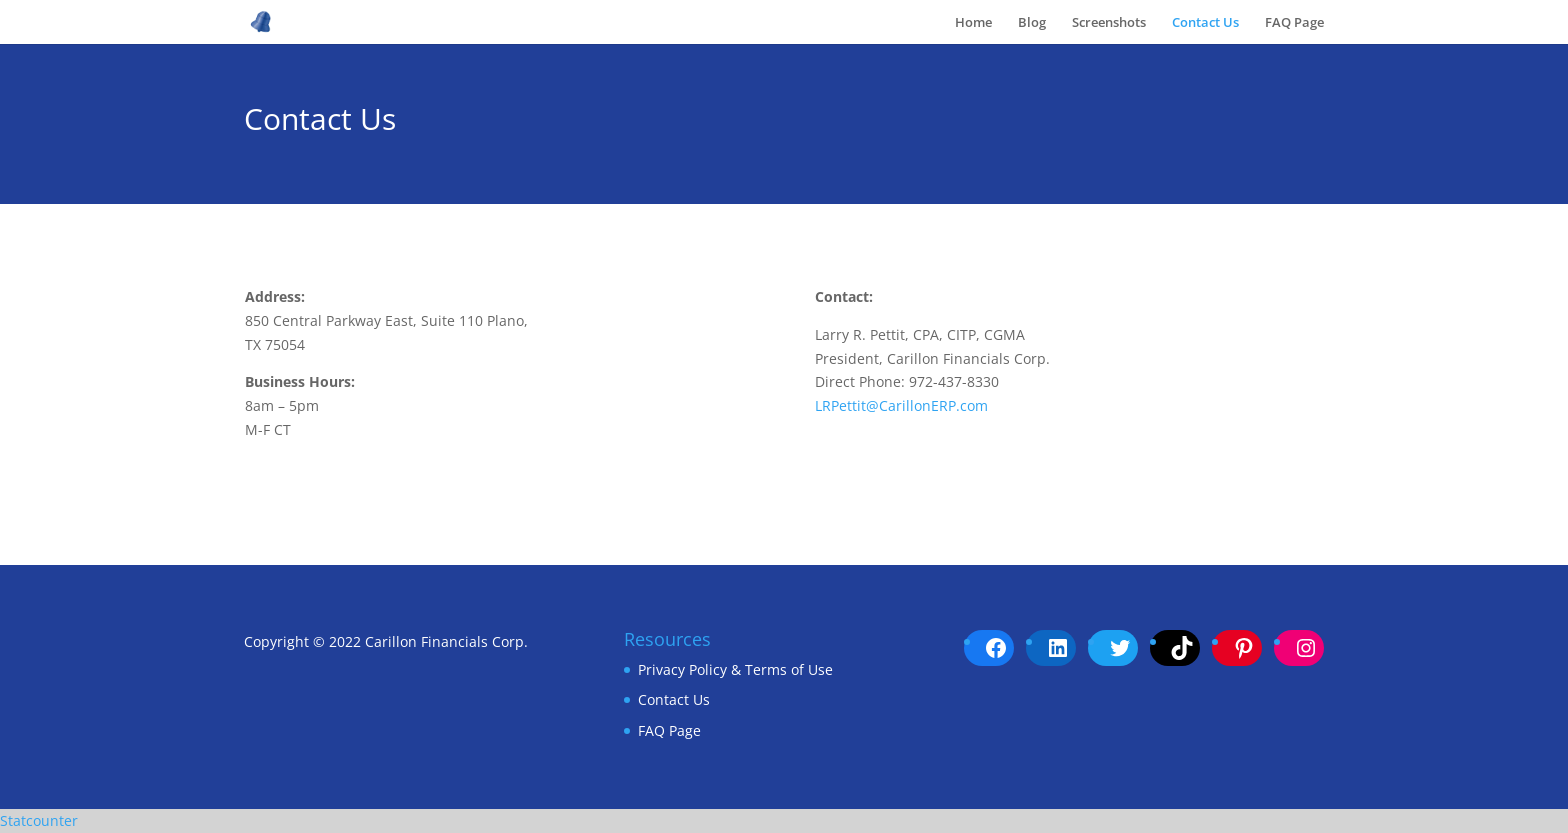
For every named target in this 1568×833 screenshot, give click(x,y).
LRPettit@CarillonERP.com (901, 405)
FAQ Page (1294, 23)
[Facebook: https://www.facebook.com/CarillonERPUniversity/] (996, 648)
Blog (1032, 23)
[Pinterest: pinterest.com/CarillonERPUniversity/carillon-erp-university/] (1244, 648)
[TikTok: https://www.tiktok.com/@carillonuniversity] (1182, 648)
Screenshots (1109, 23)
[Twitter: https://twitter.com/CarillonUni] (1120, 648)
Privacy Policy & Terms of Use (735, 669)
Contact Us (1205, 23)
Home (973, 23)
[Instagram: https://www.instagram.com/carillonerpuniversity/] (1306, 648)
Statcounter (39, 820)
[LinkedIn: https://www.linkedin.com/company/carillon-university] (1058, 648)
